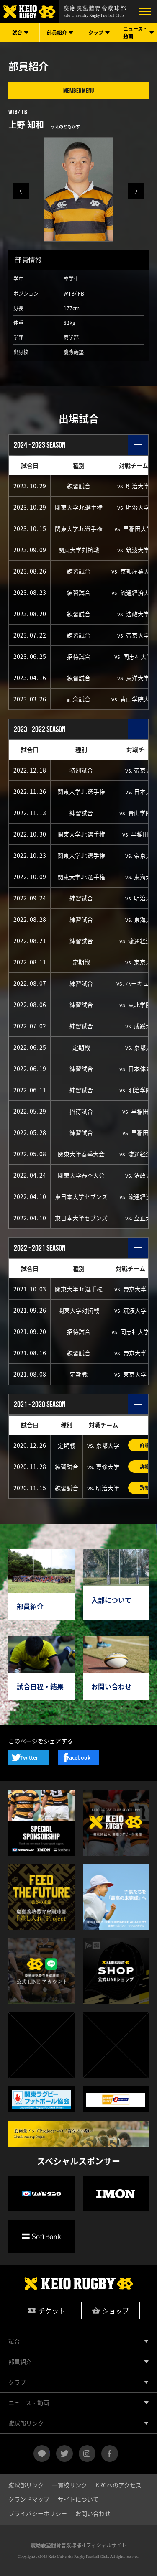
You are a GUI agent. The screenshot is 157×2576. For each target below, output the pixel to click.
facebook (109, 2453)
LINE (49, 2450)
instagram (87, 2453)
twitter (64, 2453)
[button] (136, 191)
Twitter (29, 1757)
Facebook (78, 1757)
